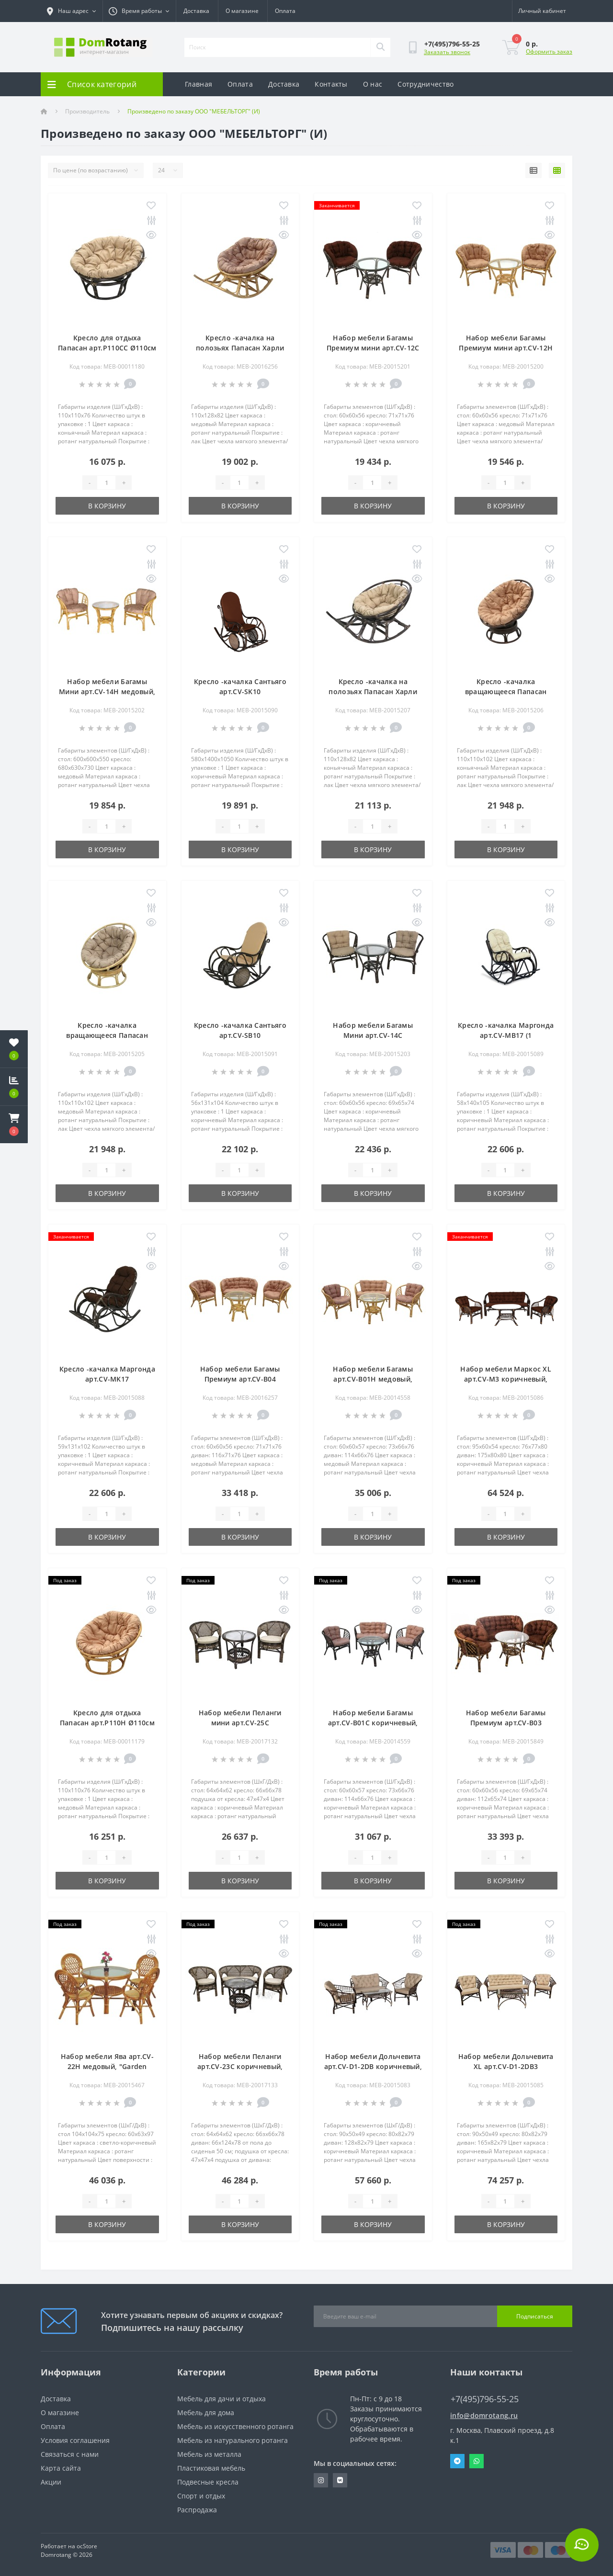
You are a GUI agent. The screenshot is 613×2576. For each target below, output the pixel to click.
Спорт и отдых (201, 2495)
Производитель (87, 111)
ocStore (87, 2546)
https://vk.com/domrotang (340, 2480)
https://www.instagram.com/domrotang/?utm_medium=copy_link (321, 2480)
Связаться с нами (70, 2454)
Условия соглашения (75, 2440)
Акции (51, 2481)
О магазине (242, 11)
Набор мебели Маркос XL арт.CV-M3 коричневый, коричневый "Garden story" (506, 1379)
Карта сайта (61, 2468)
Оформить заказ (549, 51)
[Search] (380, 47)
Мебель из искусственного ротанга (235, 2426)
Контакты (331, 84)
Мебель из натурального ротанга (232, 2440)
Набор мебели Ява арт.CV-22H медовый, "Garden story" (107, 2066)
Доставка (196, 11)
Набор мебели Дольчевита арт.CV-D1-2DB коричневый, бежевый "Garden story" (373, 2066)
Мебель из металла (209, 2454)
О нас (373, 84)
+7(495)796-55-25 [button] (485, 2399)
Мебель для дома (205, 2412)
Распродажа (197, 2509)
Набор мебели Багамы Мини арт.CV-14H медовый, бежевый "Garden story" (107, 691)
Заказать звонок (447, 52)
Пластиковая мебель (211, 2468)
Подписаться (534, 2316)
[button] (14, 1124)
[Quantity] (106, 482)
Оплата (285, 11)
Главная (198, 84)
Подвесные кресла (207, 2481)
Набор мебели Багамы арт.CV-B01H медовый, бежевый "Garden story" (373, 1379)
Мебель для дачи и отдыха (221, 2398)
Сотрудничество (425, 84)
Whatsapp (476, 2461)
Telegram (457, 2461)
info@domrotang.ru (484, 2415)
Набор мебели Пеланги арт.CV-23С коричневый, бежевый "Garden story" (240, 2066)
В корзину (107, 505)
